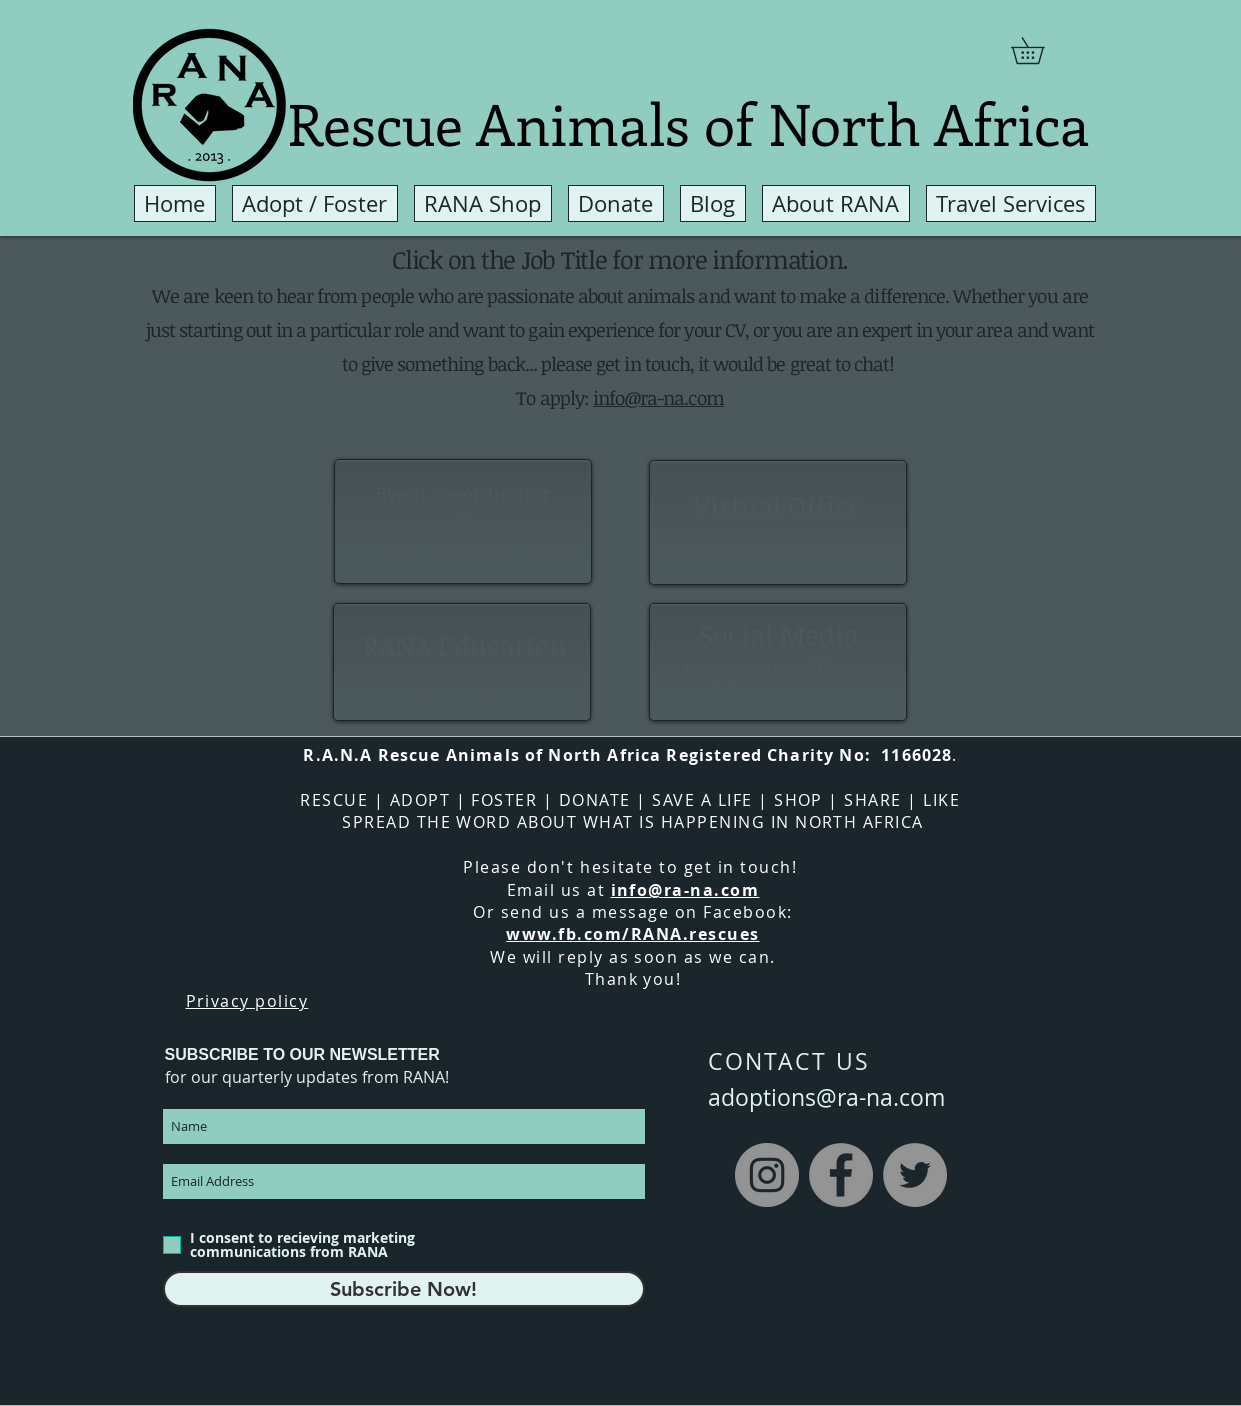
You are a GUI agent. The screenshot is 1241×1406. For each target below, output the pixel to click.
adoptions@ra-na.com (826, 1097)
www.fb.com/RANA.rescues (632, 934)
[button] (1040, 50)
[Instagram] (767, 1175)
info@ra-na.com (658, 398)
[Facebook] (841, 1175)
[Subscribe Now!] (404, 1289)
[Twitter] (915, 1175)
